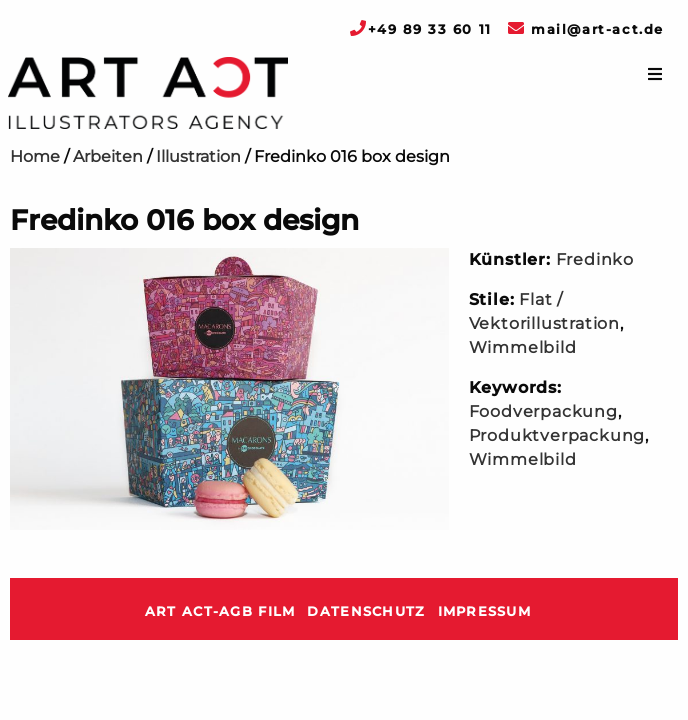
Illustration (198, 156)
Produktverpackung (557, 435)
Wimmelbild (523, 347)
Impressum (485, 611)
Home (35, 156)
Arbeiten (108, 156)
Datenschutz (366, 611)
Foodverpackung (543, 411)
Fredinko (595, 259)
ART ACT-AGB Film (220, 611)
